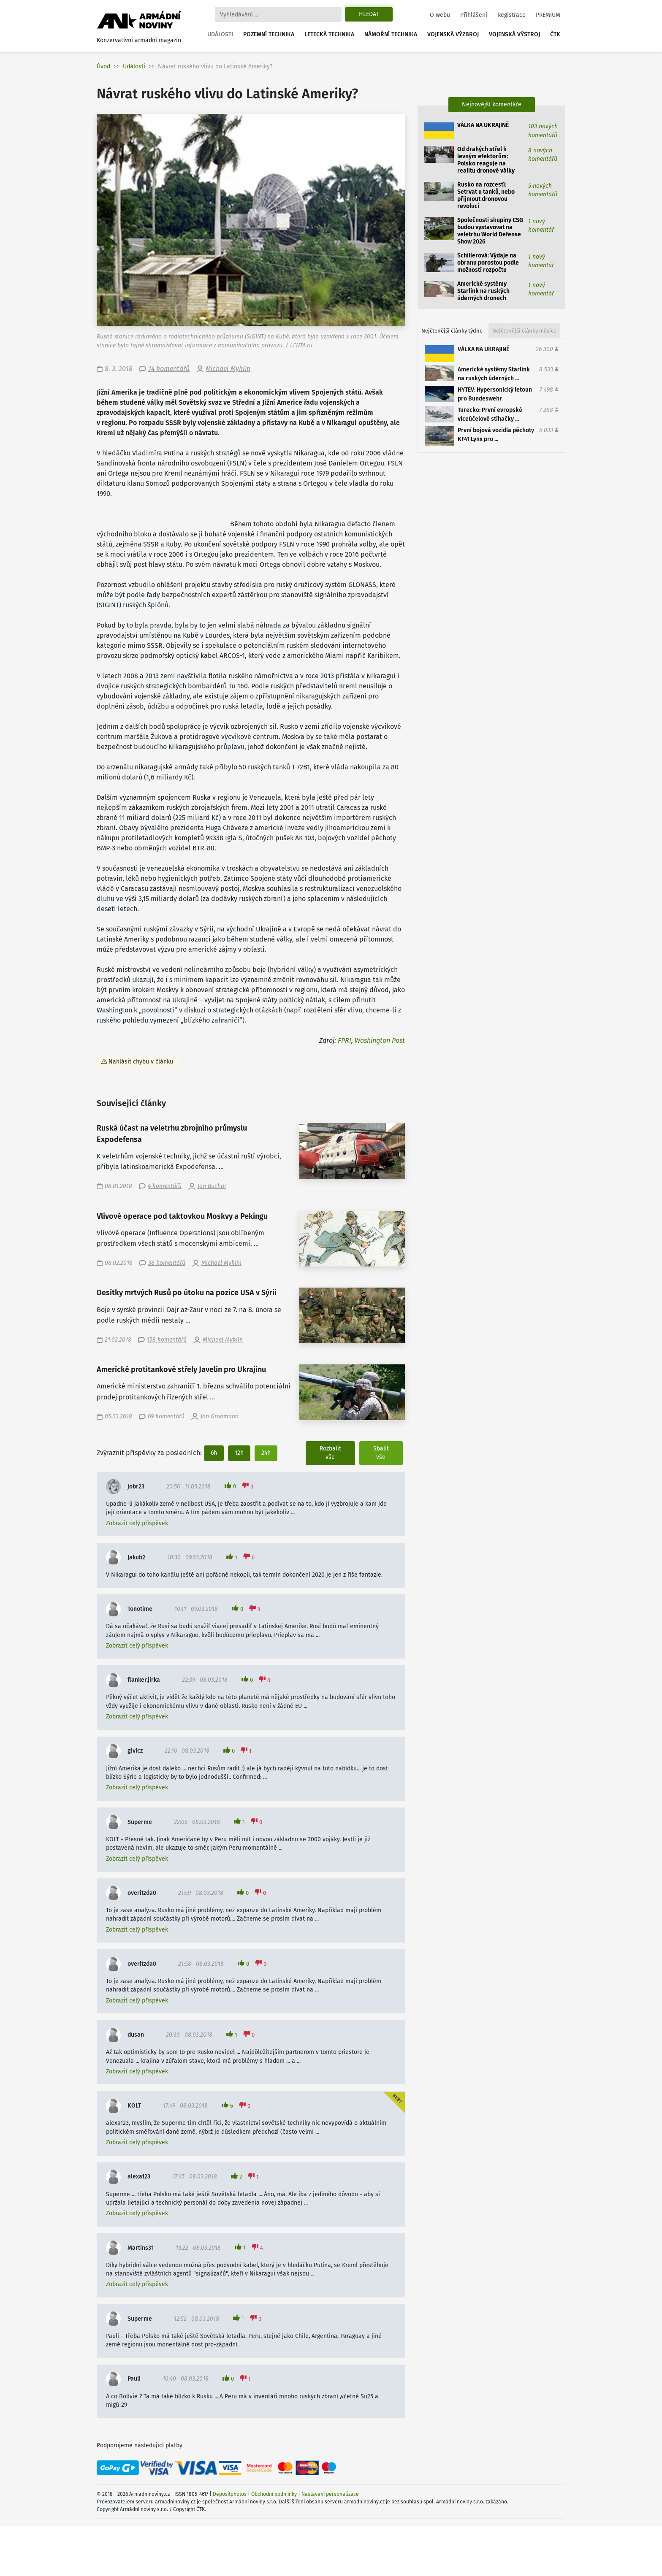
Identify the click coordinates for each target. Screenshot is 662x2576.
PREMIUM (548, 15)
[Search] (278, 14)
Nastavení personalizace (330, 2494)
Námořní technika (390, 34)
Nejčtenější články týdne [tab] (452, 330)
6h (214, 1452)
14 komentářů (169, 369)
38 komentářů (166, 1262)
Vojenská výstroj (514, 34)
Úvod (103, 66)
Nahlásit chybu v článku (141, 1061)
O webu (440, 15)
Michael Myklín (228, 369)
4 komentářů (165, 1186)
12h (239, 1452)
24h (266, 1452)
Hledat (369, 14)
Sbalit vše (381, 1453)
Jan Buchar (212, 1186)
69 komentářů (166, 1416)
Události (220, 34)
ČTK (555, 34)
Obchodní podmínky (274, 2494)
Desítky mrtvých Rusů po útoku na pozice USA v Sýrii (187, 1292)
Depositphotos (230, 2494)
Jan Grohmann (220, 1416)
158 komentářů (167, 1339)
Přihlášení (473, 15)
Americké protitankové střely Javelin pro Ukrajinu (181, 1369)
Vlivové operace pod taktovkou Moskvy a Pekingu (182, 1216)
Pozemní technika (268, 34)
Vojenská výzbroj (453, 34)
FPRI (344, 1040)
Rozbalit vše (330, 1453)
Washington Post (380, 1040)
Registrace (511, 15)
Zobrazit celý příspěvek (137, 1523)
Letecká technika (329, 34)
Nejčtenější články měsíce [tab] (524, 330)
